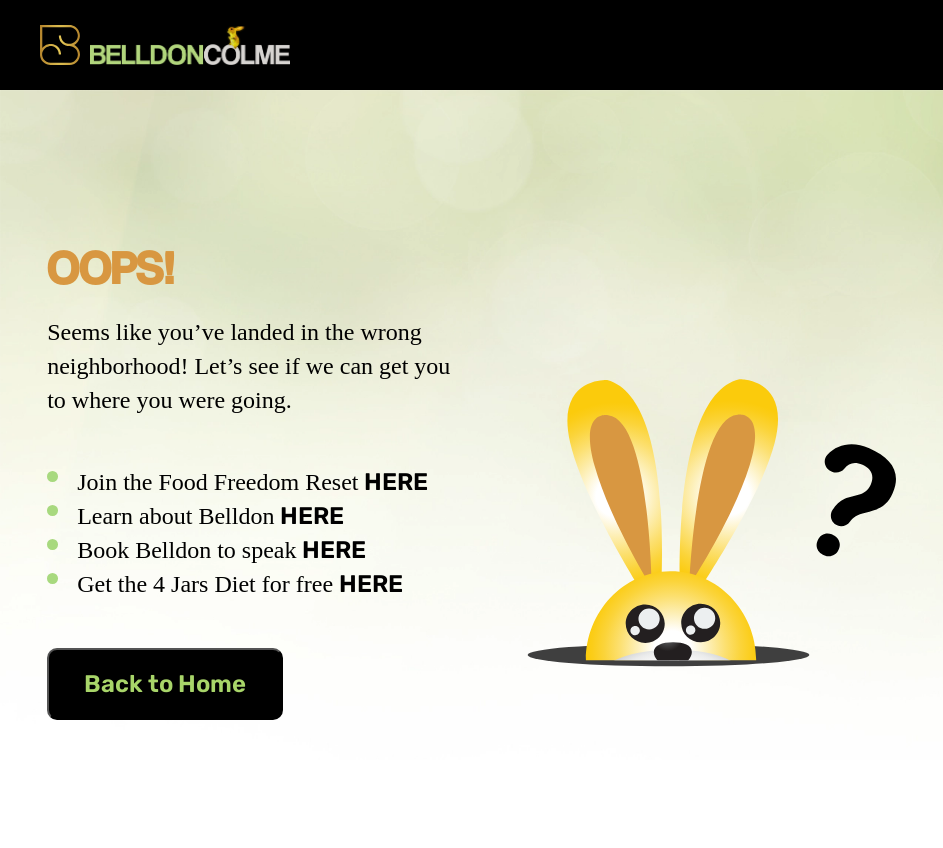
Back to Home (165, 684)
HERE (396, 482)
